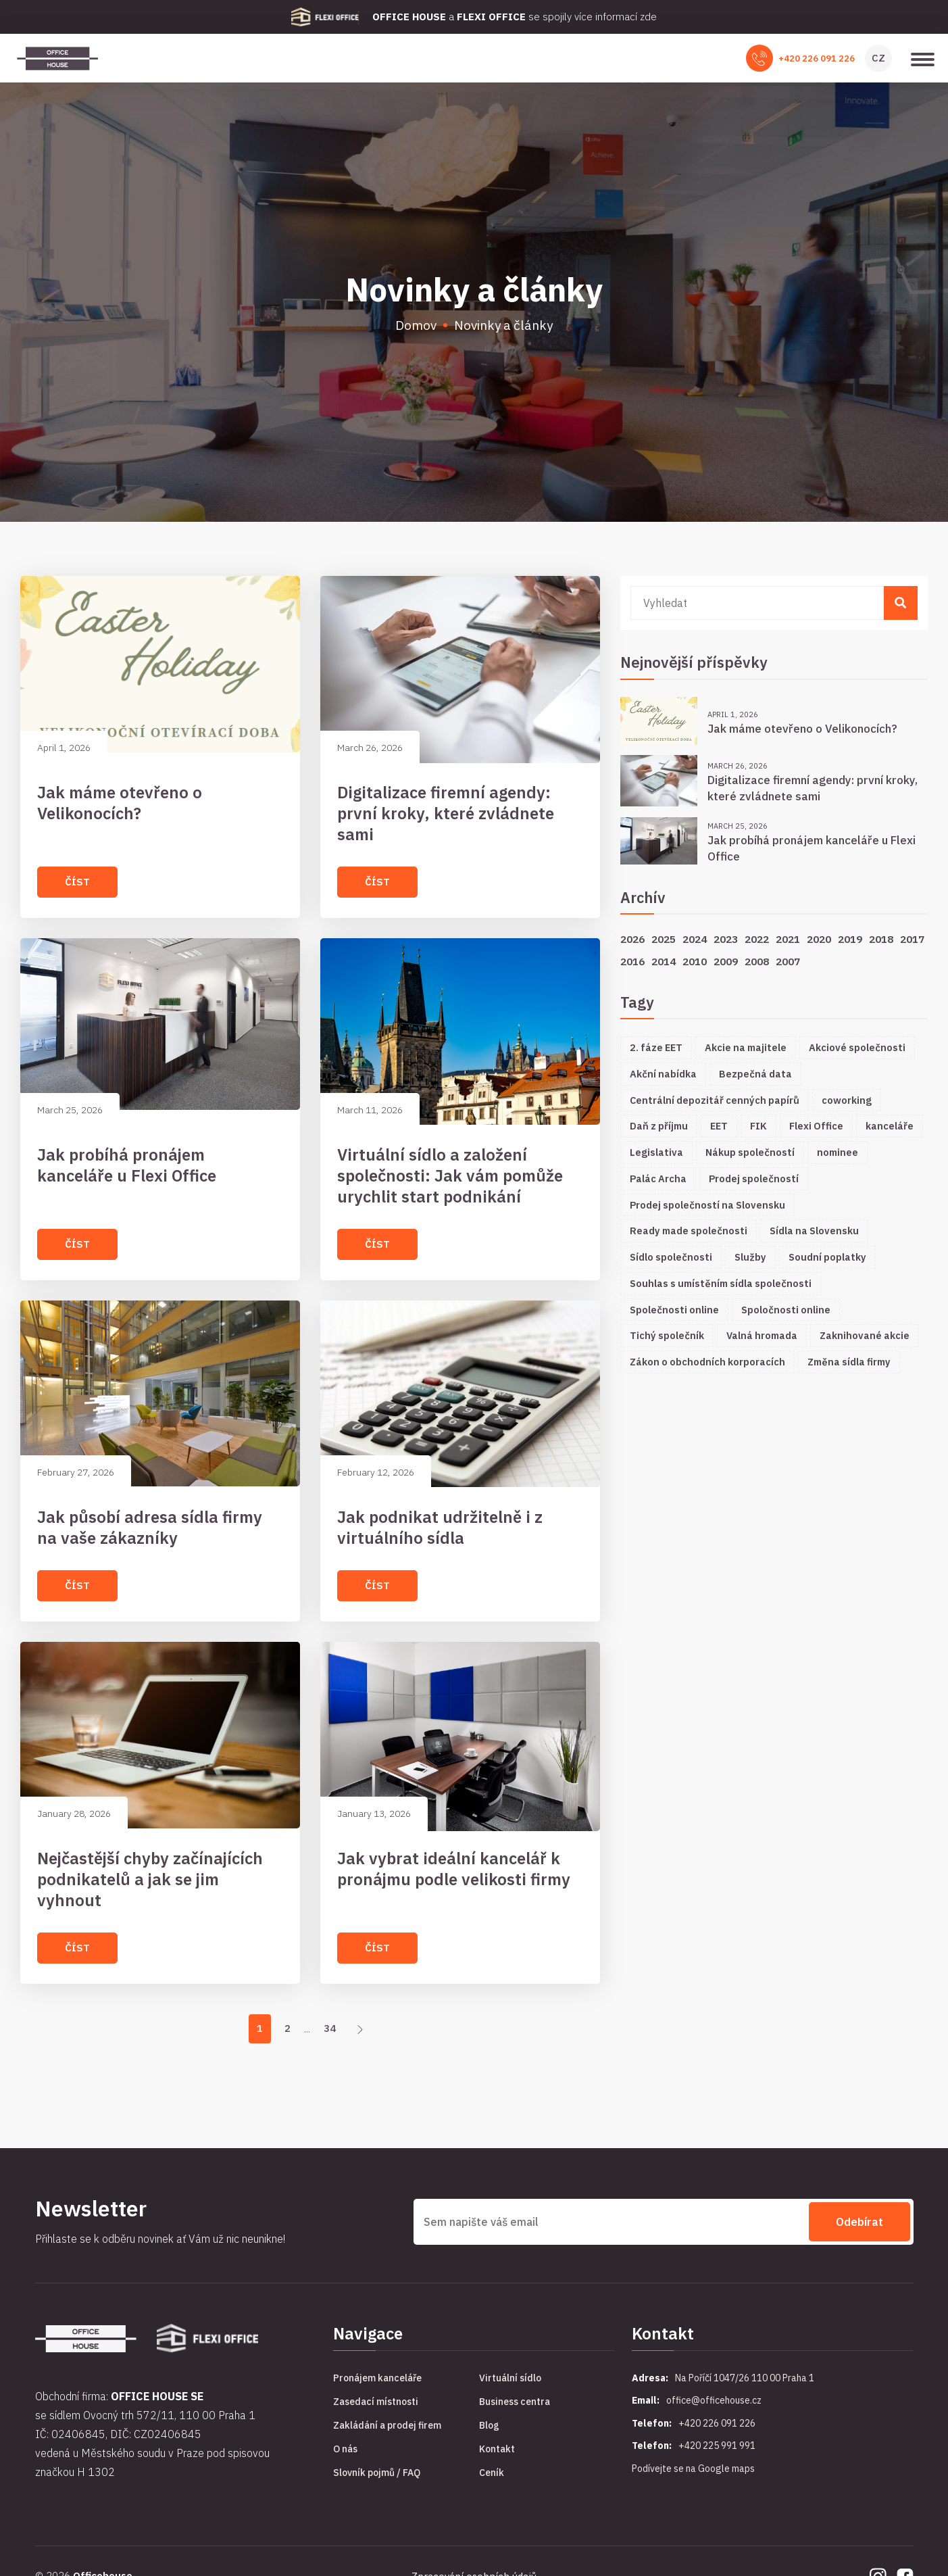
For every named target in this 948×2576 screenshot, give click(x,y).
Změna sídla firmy (849, 1361)
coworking (847, 1100)
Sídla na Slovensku (814, 1230)
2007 (788, 961)
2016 (632, 961)
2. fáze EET (656, 1047)
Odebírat (859, 2222)
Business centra (514, 2402)
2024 (694, 939)
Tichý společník (667, 1335)
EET (719, 1125)
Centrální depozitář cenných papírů (714, 1100)
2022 (757, 939)
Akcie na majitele (746, 1047)
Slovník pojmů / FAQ (376, 2472)
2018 (881, 939)
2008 (757, 961)
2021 (788, 939)
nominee (837, 1152)
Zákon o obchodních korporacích (707, 1361)
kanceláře (890, 1125)
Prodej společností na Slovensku (707, 1204)
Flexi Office (816, 1125)
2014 (663, 961)
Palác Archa (658, 1178)
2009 (726, 961)
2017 (912, 939)
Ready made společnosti (688, 1230)
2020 (819, 939)
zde (648, 16)
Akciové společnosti (857, 1047)
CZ (878, 57)
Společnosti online (674, 1309)
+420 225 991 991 (716, 2445)
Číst (77, 881)
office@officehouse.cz (714, 2400)
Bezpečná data (755, 1073)
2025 (663, 939)
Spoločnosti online (785, 1309)
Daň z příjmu (659, 1125)
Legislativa (656, 1152)
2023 (726, 939)
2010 (694, 961)
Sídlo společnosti (671, 1256)
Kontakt (497, 2449)
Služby (750, 1256)
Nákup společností (750, 1152)
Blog (489, 2425)
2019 (850, 939)
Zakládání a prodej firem (387, 2425)
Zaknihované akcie (864, 1335)
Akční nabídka (663, 1073)
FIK (758, 1125)
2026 (632, 939)
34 (330, 2028)
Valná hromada (761, 1335)
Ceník (491, 2472)
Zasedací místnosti (375, 2402)
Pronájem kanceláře (377, 2378)
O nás (345, 2449)
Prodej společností (754, 1178)
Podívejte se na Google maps (693, 2468)
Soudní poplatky (827, 1256)
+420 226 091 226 (816, 58)
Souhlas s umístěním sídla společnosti (721, 1283)
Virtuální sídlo (510, 2378)
